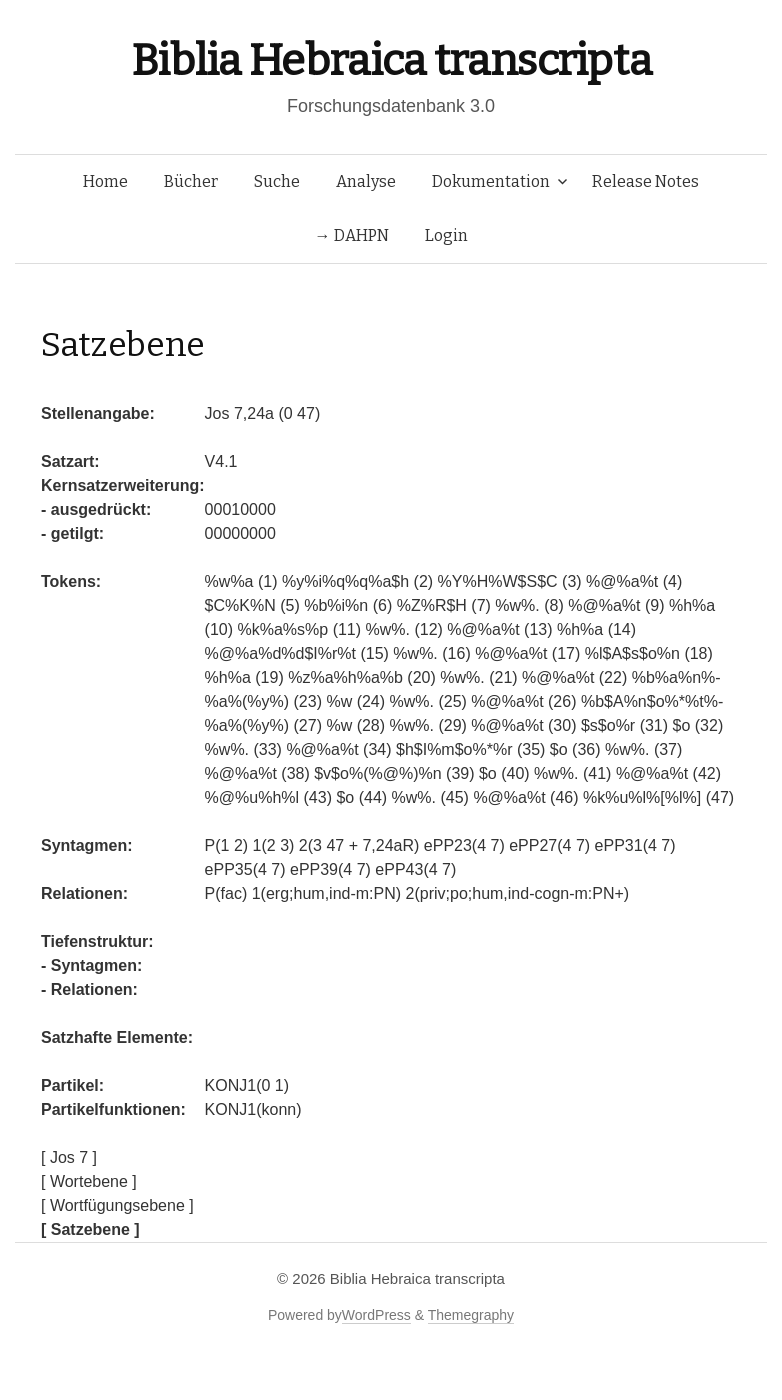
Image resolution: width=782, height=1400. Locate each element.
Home (105, 181)
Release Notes (645, 181)
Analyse (366, 181)
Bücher (191, 181)
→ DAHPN (352, 235)
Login (446, 235)
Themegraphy (471, 1315)
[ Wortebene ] (89, 1181)
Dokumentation (491, 181)
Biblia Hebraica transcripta (391, 60)
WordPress (376, 1315)
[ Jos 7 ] (69, 1157)
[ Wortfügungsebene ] (117, 1205)
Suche (277, 181)
